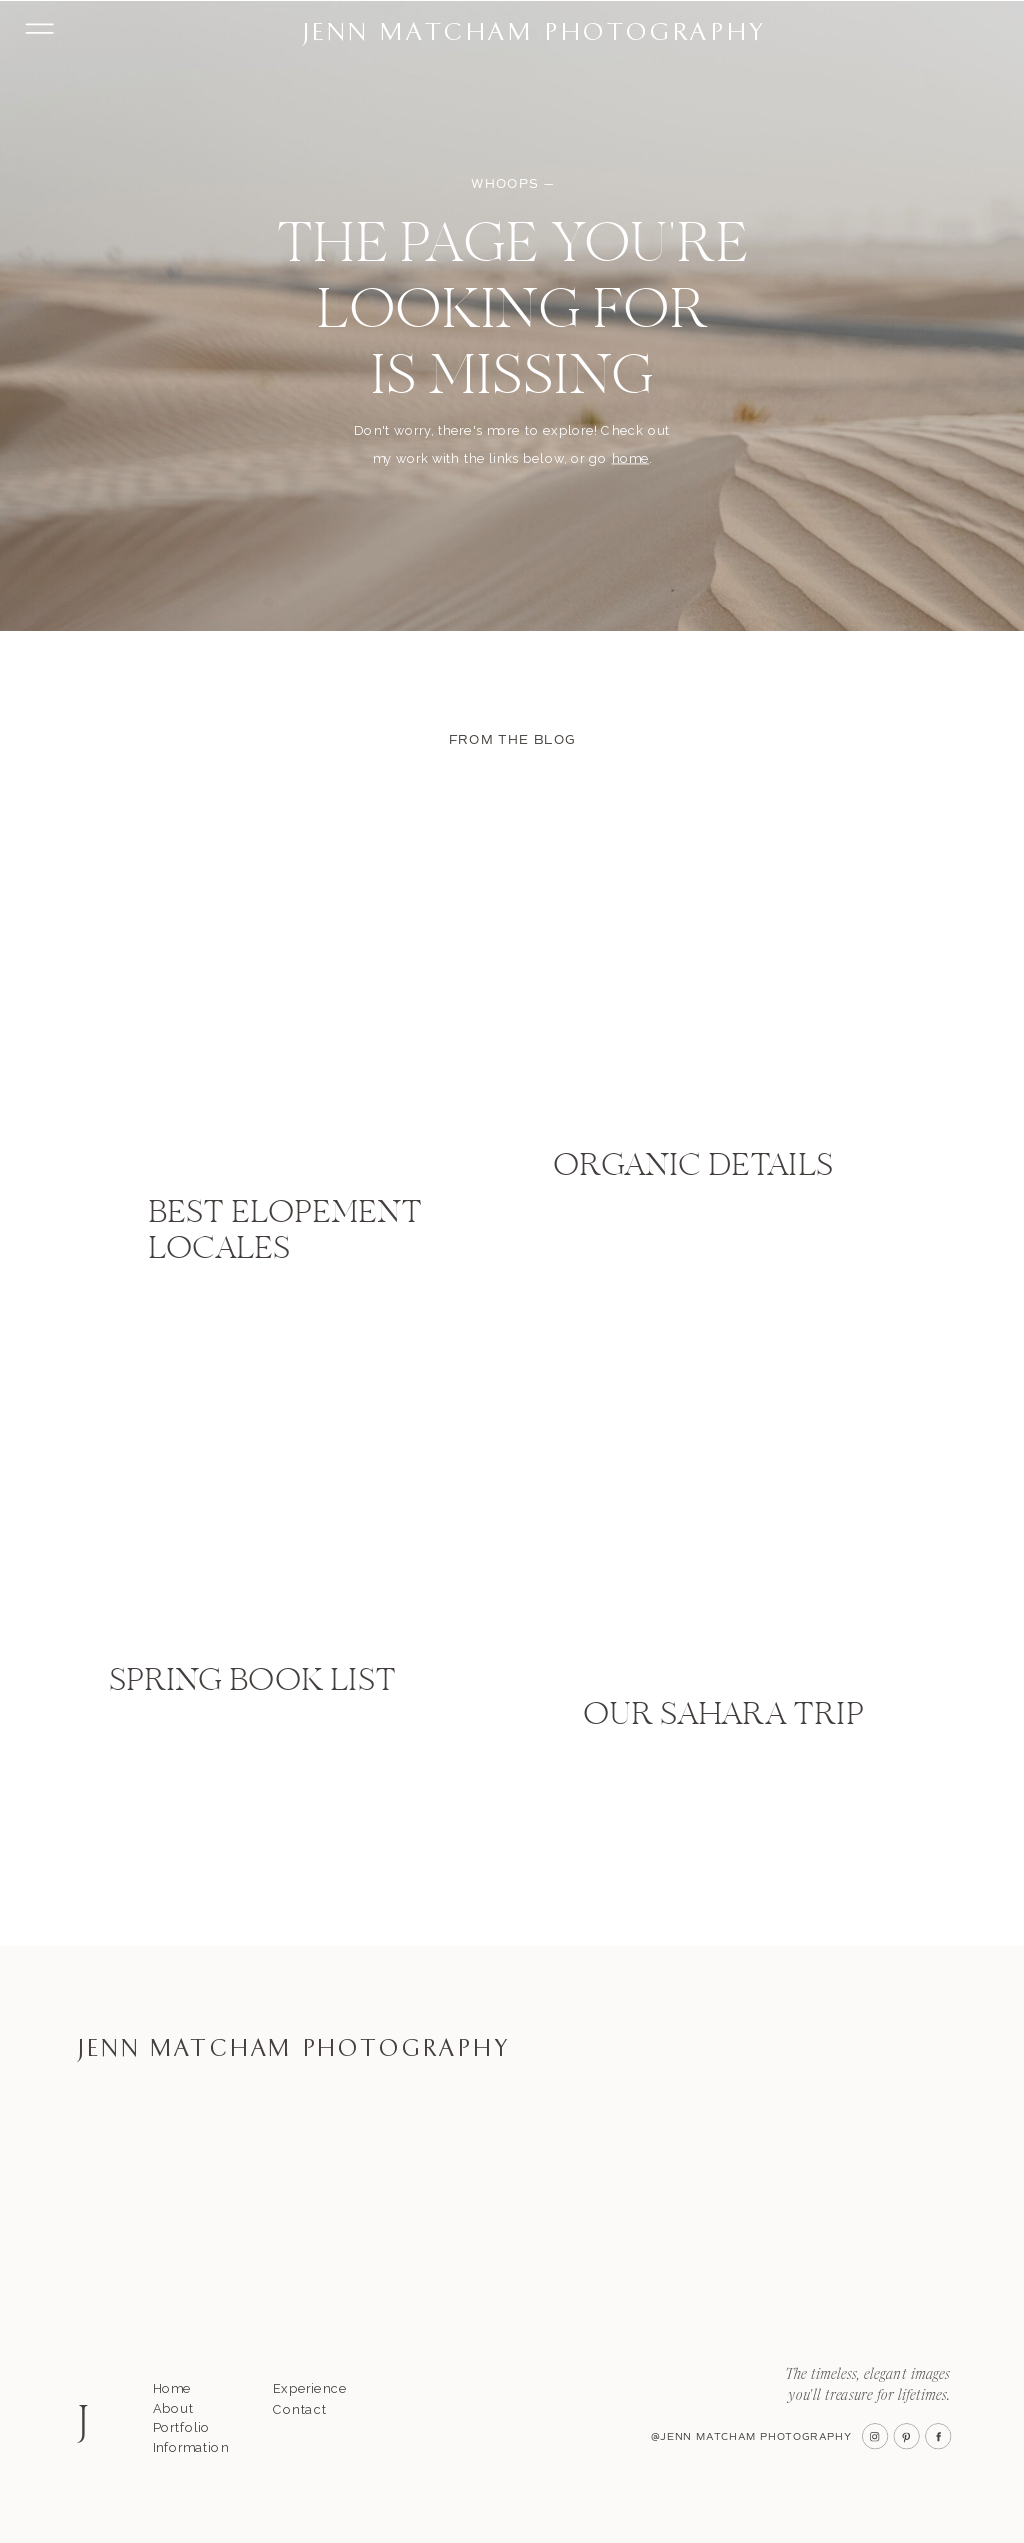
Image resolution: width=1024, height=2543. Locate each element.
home (631, 457)
